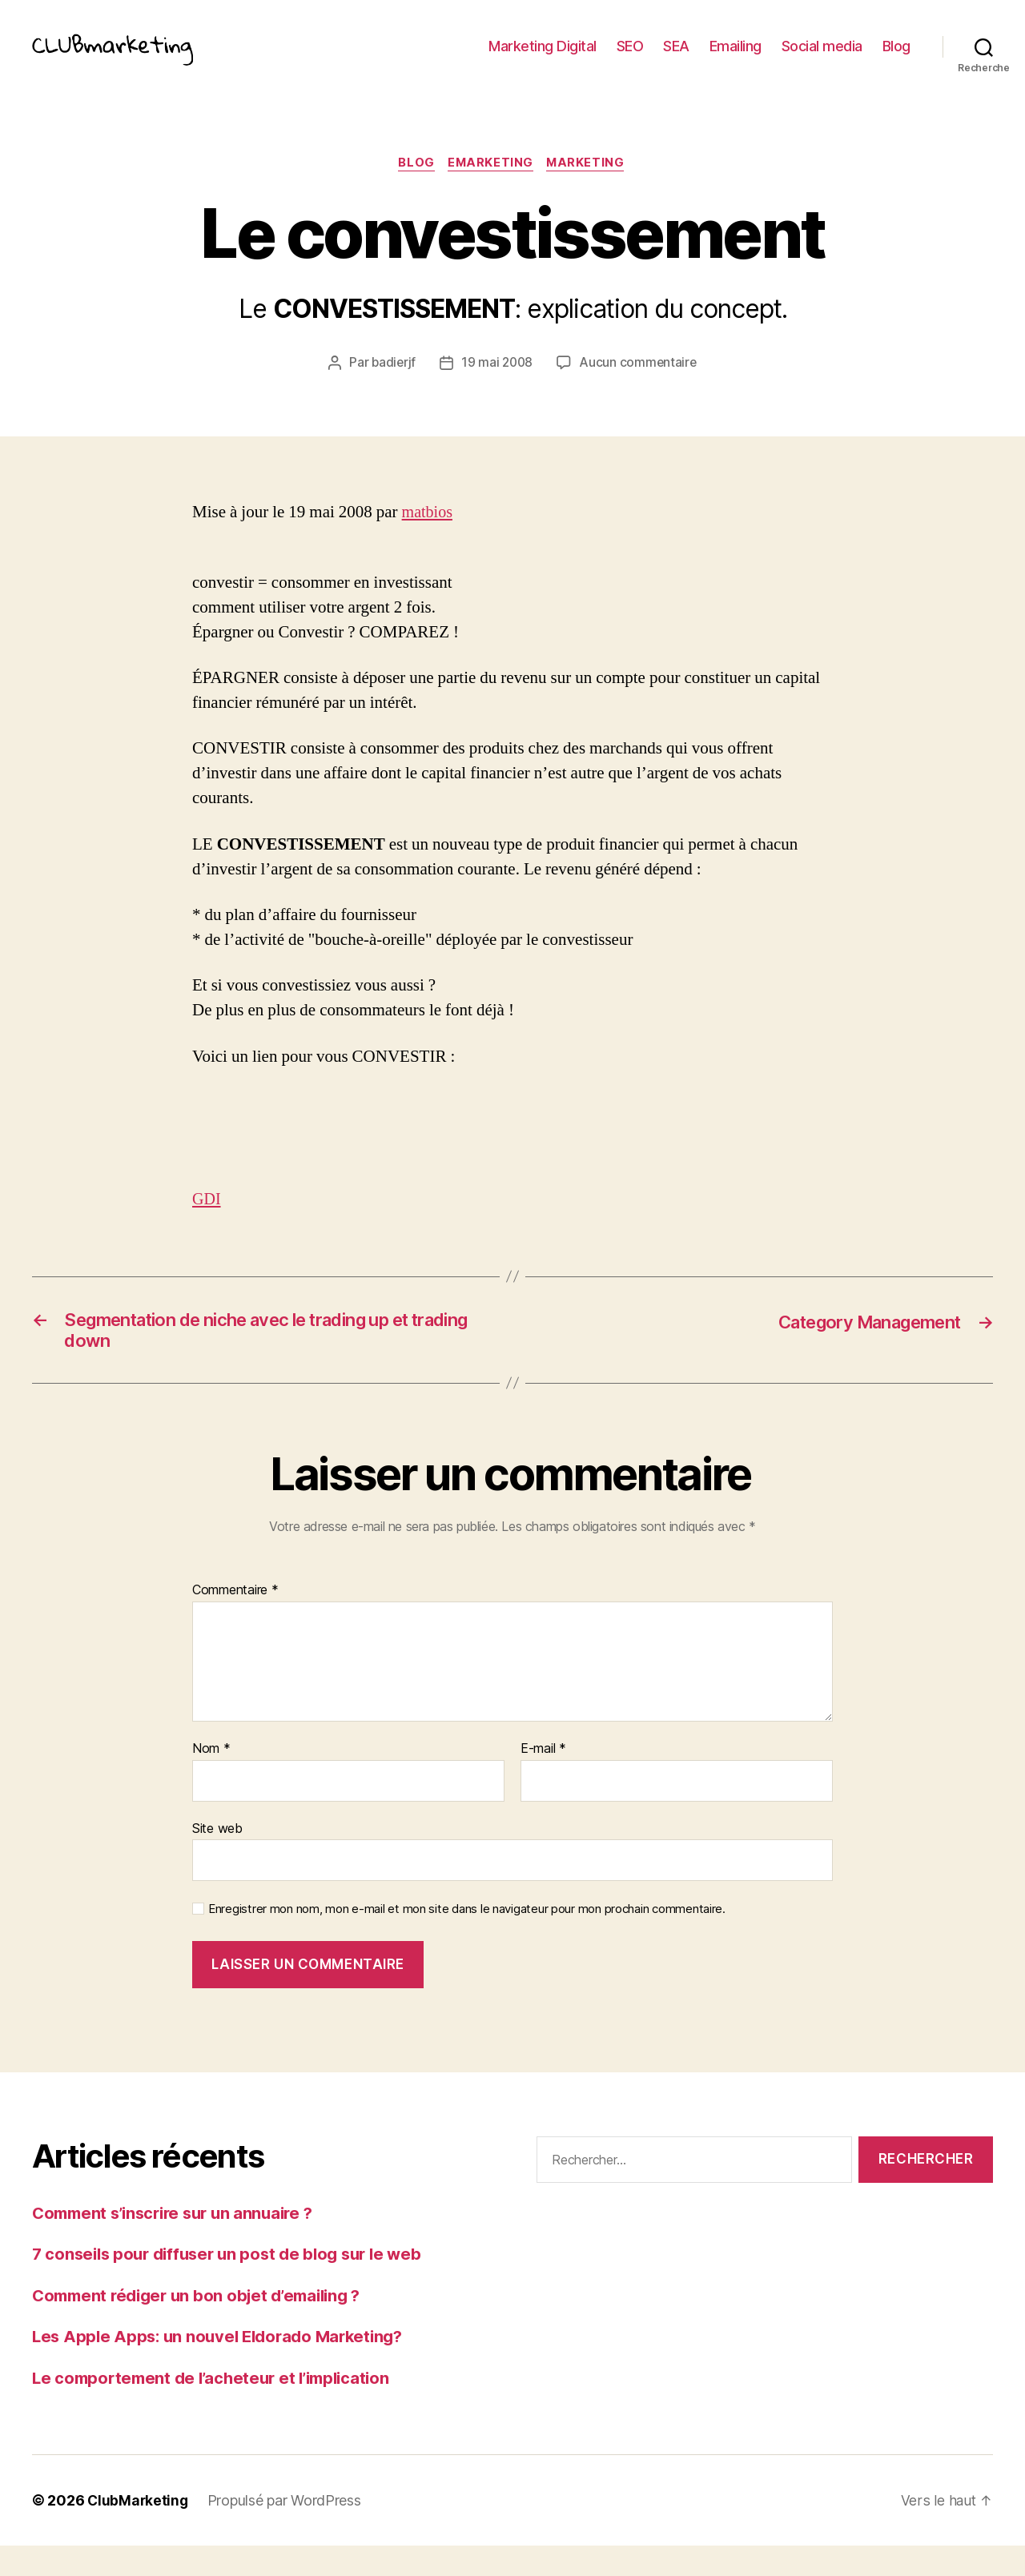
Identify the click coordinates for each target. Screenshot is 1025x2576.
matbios (429, 537)
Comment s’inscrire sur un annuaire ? (180, 2242)
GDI (207, 1224)
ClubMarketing (139, 2530)
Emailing (735, 58)
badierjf (392, 388)
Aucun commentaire (640, 388)
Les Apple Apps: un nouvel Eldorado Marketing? (224, 2367)
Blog (896, 58)
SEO (630, 58)
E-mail (543, 1779)
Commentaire (235, 1621)
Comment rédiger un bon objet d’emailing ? (204, 2325)
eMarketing (491, 188)
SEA (676, 58)
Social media (822, 58)
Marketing (589, 188)
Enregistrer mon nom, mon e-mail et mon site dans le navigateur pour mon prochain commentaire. (467, 1939)
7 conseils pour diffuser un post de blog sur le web (235, 2284)
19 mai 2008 (497, 388)
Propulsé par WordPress (287, 2530)
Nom (211, 1779)
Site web (217, 1858)
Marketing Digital (542, 58)
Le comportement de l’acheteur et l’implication (218, 2407)
